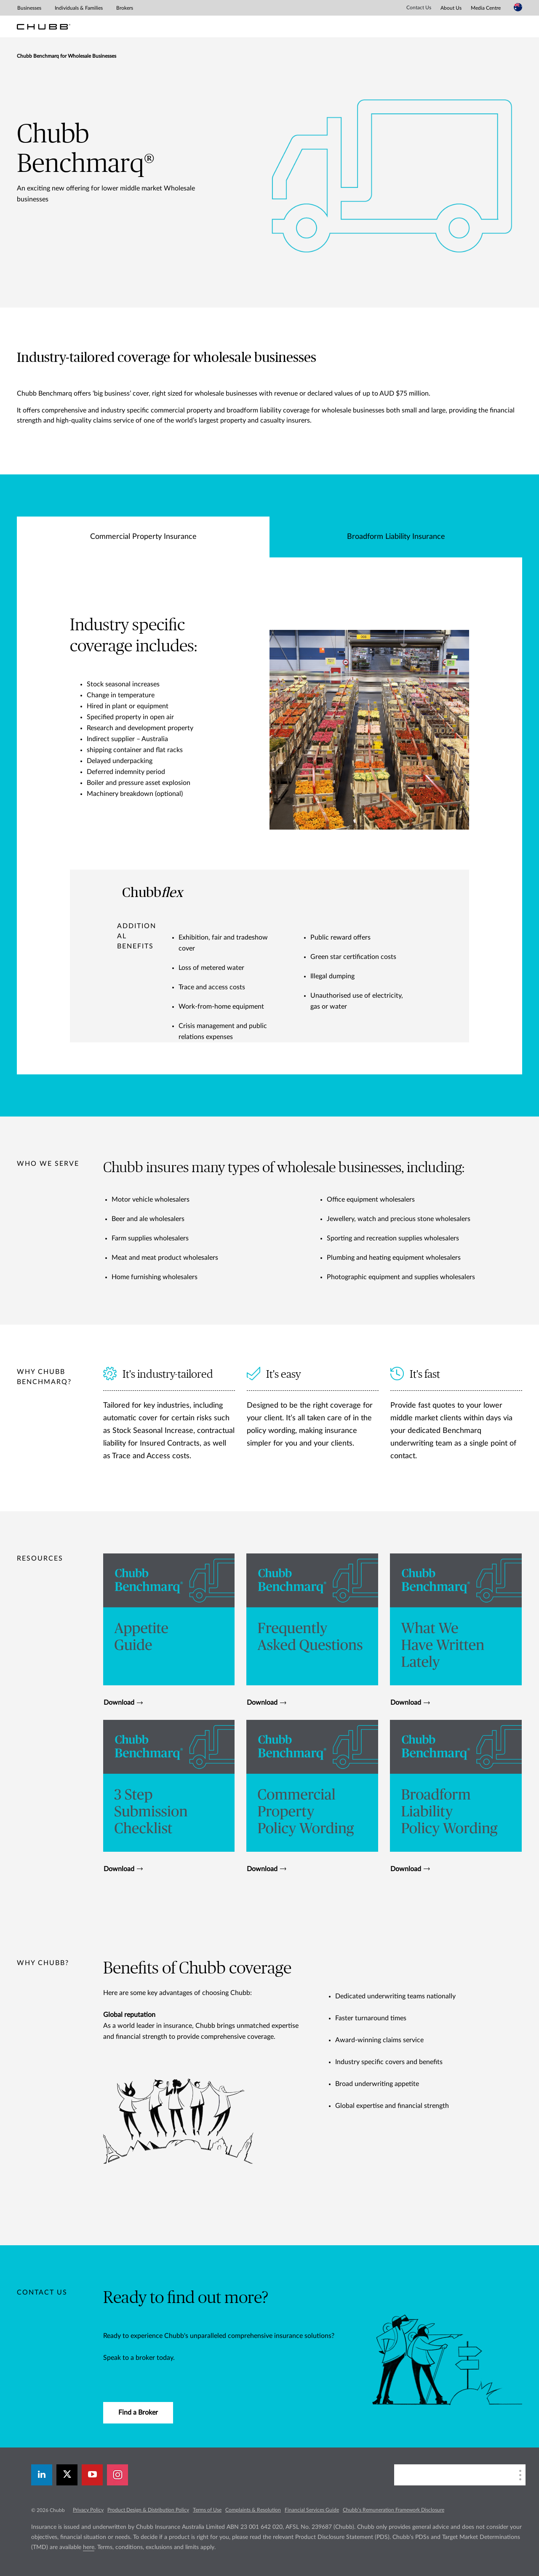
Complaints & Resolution (253, 2509)
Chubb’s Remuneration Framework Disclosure (393, 2509)
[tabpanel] (269, 815)
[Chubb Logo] (43, 26)
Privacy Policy (88, 2509)
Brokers (124, 8)
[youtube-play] (92, 2474)
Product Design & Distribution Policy (148, 2509)
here (88, 2547)
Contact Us (418, 7)
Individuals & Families (79, 8)
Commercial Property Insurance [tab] (143, 537)
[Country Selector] (518, 7)
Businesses (29, 8)
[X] (66, 2474)
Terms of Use (207, 2509)
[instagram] (117, 2474)
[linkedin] (41, 2474)
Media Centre (486, 8)
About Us (451, 8)
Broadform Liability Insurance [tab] (396, 537)
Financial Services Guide (312, 2509)
